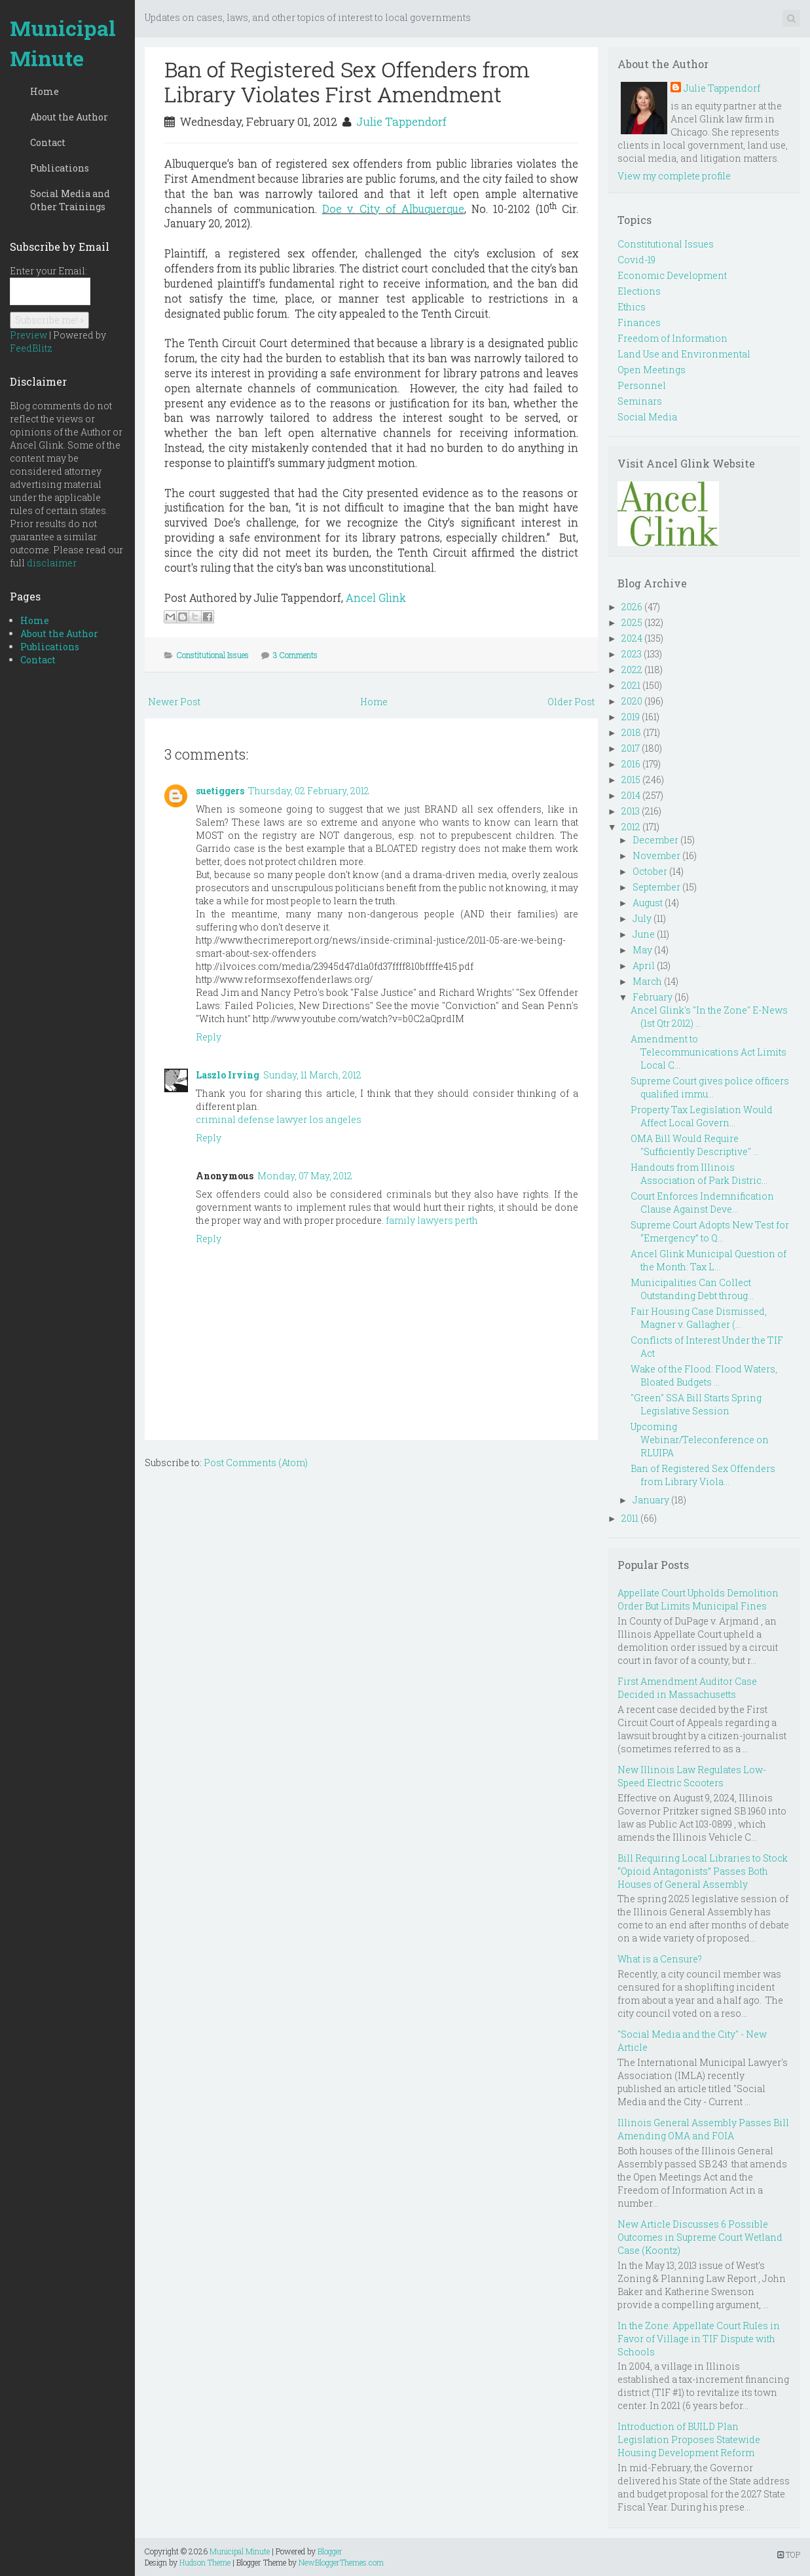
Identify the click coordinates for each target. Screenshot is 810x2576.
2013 (630, 811)
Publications (59, 168)
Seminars (639, 401)
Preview (28, 335)
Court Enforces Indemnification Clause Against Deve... (702, 1202)
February (652, 997)
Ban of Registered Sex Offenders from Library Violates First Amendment (347, 81)
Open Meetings (651, 369)
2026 (631, 606)
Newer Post (174, 701)
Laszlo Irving (227, 1075)
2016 (630, 764)
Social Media (647, 417)
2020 (631, 701)
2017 (630, 748)
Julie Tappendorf (401, 121)
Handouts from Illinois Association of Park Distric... (699, 1174)
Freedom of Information (672, 338)
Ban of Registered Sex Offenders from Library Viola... (703, 1475)
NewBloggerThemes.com (341, 2562)
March (647, 981)
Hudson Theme (204, 2562)
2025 (631, 622)
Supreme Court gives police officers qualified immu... (710, 1087)
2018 (631, 732)
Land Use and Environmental (683, 354)
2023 (631, 654)
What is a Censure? (659, 1959)
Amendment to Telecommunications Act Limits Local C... (708, 1052)
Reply (208, 1037)
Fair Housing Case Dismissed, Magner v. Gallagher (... (699, 1318)
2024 (631, 638)
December (655, 840)
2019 (630, 716)
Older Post (571, 701)
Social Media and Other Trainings (70, 200)
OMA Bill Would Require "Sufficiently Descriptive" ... (695, 1145)
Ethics (631, 307)
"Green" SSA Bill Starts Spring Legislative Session (696, 1404)
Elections (639, 291)
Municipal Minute (63, 43)
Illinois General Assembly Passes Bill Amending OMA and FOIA (703, 2129)
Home (44, 91)
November (656, 855)
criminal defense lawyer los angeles (278, 1119)
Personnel (641, 385)
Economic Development (672, 275)
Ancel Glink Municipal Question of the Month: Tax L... (708, 1260)
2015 (630, 779)
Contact (47, 142)
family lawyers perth (432, 1220)
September (656, 887)
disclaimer (52, 563)
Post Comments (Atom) (256, 1462)
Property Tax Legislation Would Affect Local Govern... (702, 1116)
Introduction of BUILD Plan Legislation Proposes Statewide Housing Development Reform (688, 2439)
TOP (788, 2554)
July (642, 918)
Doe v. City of (393, 208)
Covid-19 (636, 259)
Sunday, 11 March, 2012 (312, 1075)
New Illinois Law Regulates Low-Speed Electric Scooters (691, 1776)
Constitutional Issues (213, 655)
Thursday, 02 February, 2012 (308, 790)
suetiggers (220, 790)
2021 (630, 685)
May (642, 950)
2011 (629, 1518)
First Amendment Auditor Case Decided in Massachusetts (687, 1688)
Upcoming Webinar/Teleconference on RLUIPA (700, 1439)
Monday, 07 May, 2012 (304, 1175)
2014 (630, 795)
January (651, 1500)
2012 (630, 826)
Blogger (330, 2551)
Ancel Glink (376, 597)
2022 (631, 669)
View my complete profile (674, 176)
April (644, 965)
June (644, 934)
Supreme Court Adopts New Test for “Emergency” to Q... (710, 1231)
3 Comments (295, 655)
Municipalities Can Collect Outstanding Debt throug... (692, 1289)
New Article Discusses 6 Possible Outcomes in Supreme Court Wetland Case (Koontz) (699, 2237)
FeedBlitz (31, 348)
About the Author (69, 117)
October (650, 871)
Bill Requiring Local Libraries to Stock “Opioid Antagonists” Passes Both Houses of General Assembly (702, 1871)
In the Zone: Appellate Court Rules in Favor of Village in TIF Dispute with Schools (698, 2338)
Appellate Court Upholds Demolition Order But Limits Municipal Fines (698, 1599)
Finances (639, 322)
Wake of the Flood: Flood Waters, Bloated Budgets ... (704, 1375)
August (648, 902)
